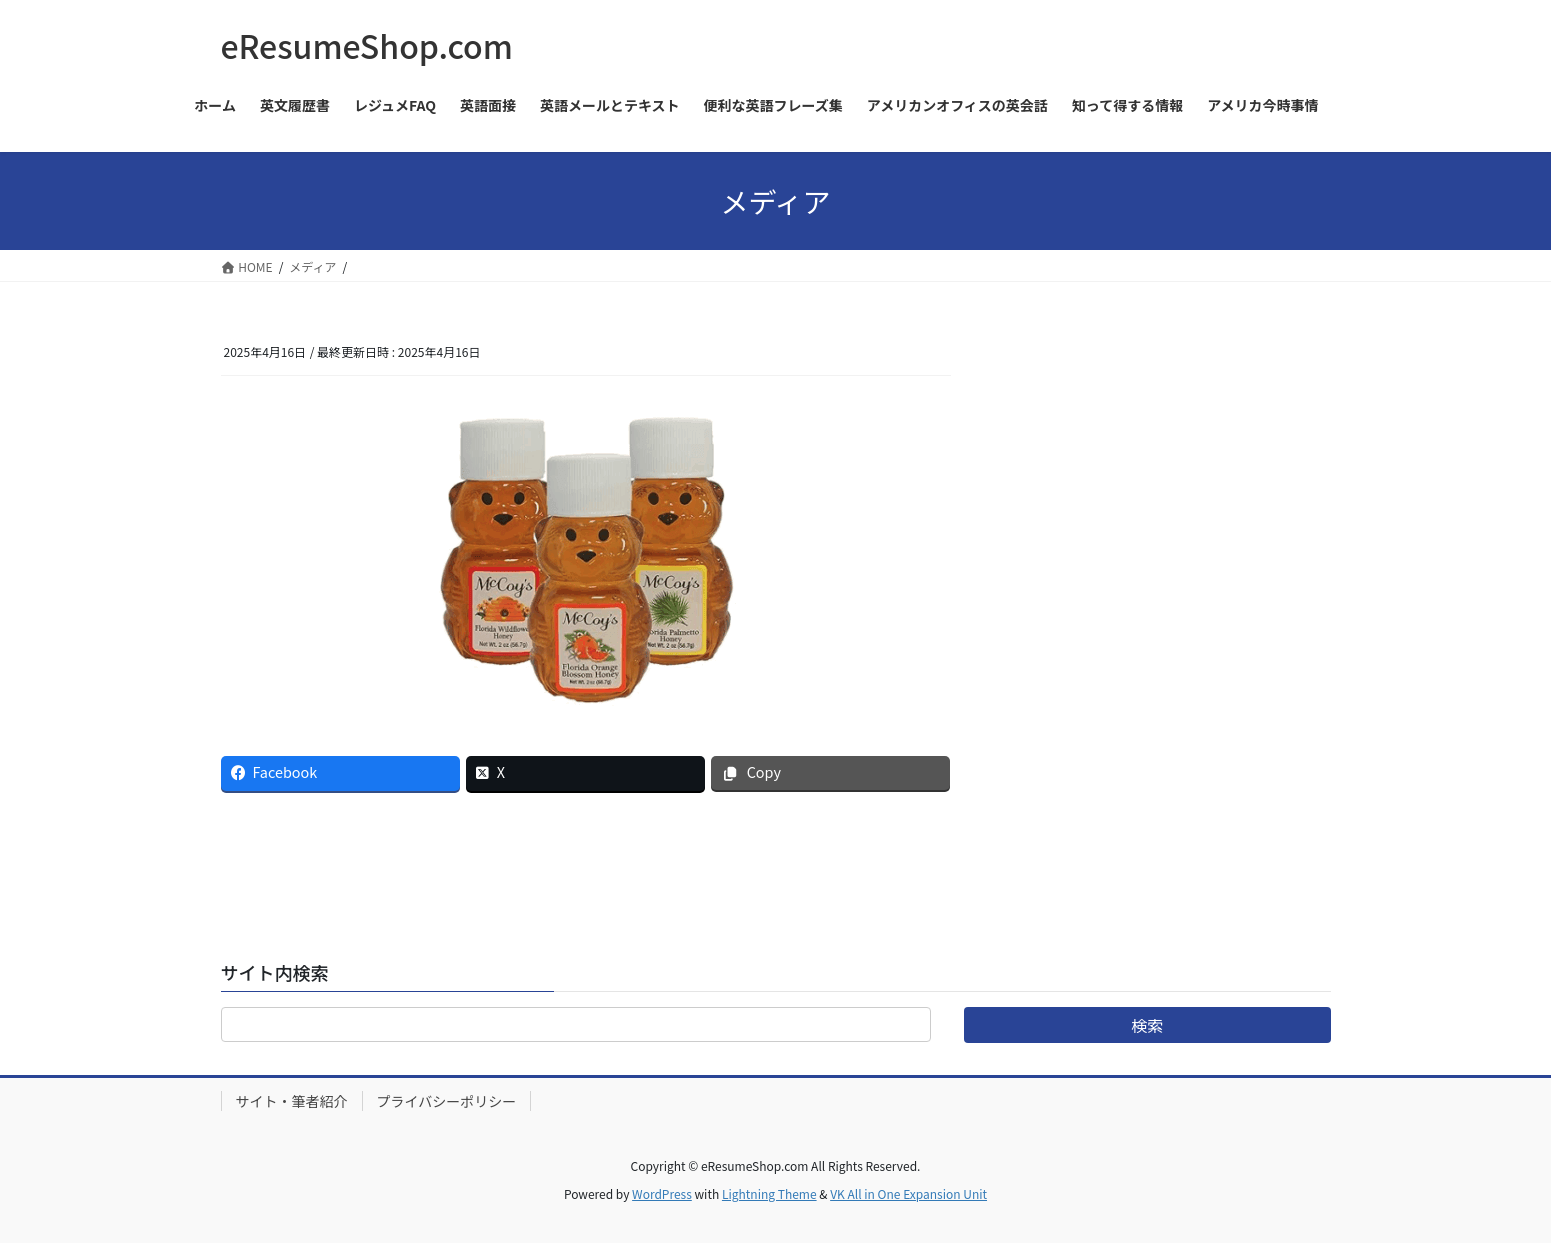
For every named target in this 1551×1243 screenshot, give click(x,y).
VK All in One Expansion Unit (908, 1193)
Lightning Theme (769, 1193)
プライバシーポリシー (447, 1101)
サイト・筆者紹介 (292, 1101)
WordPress (662, 1193)
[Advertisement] (1180, 463)
